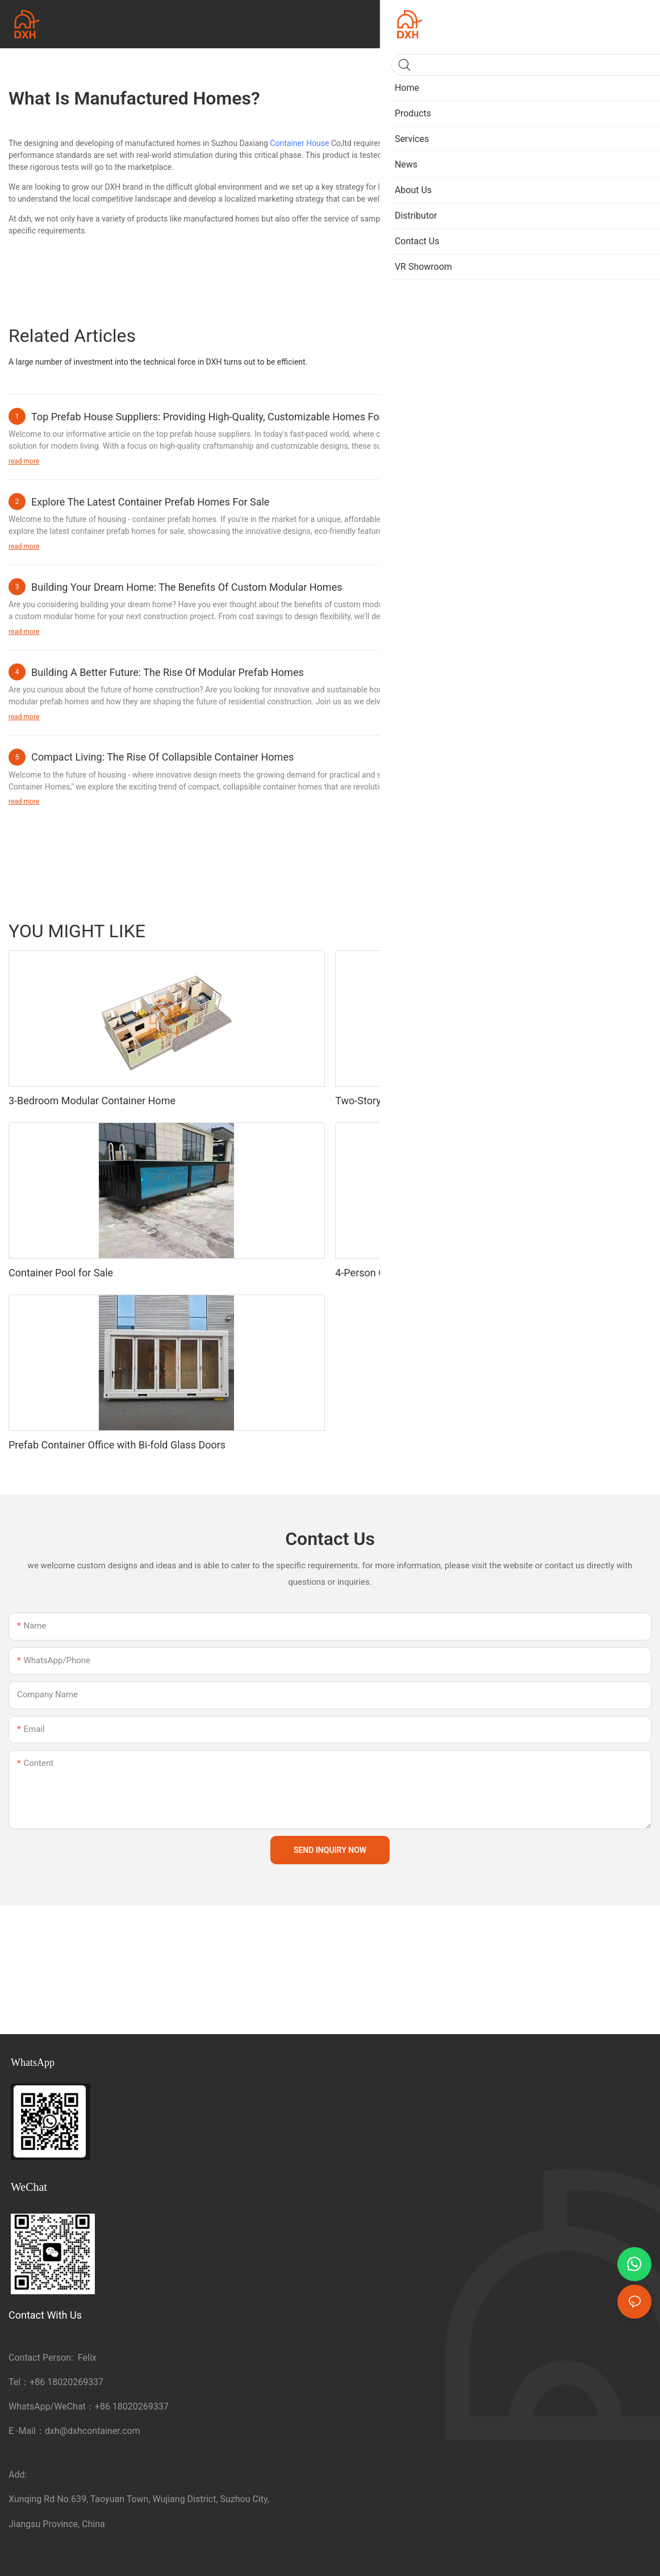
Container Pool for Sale (61, 1273)
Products (630, 930)
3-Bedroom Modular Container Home (92, 1101)
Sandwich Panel (574, 930)
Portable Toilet (508, 930)
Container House (299, 143)
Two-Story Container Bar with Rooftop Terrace (438, 1101)
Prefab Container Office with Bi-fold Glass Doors (117, 1445)
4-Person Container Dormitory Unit (412, 1273)
